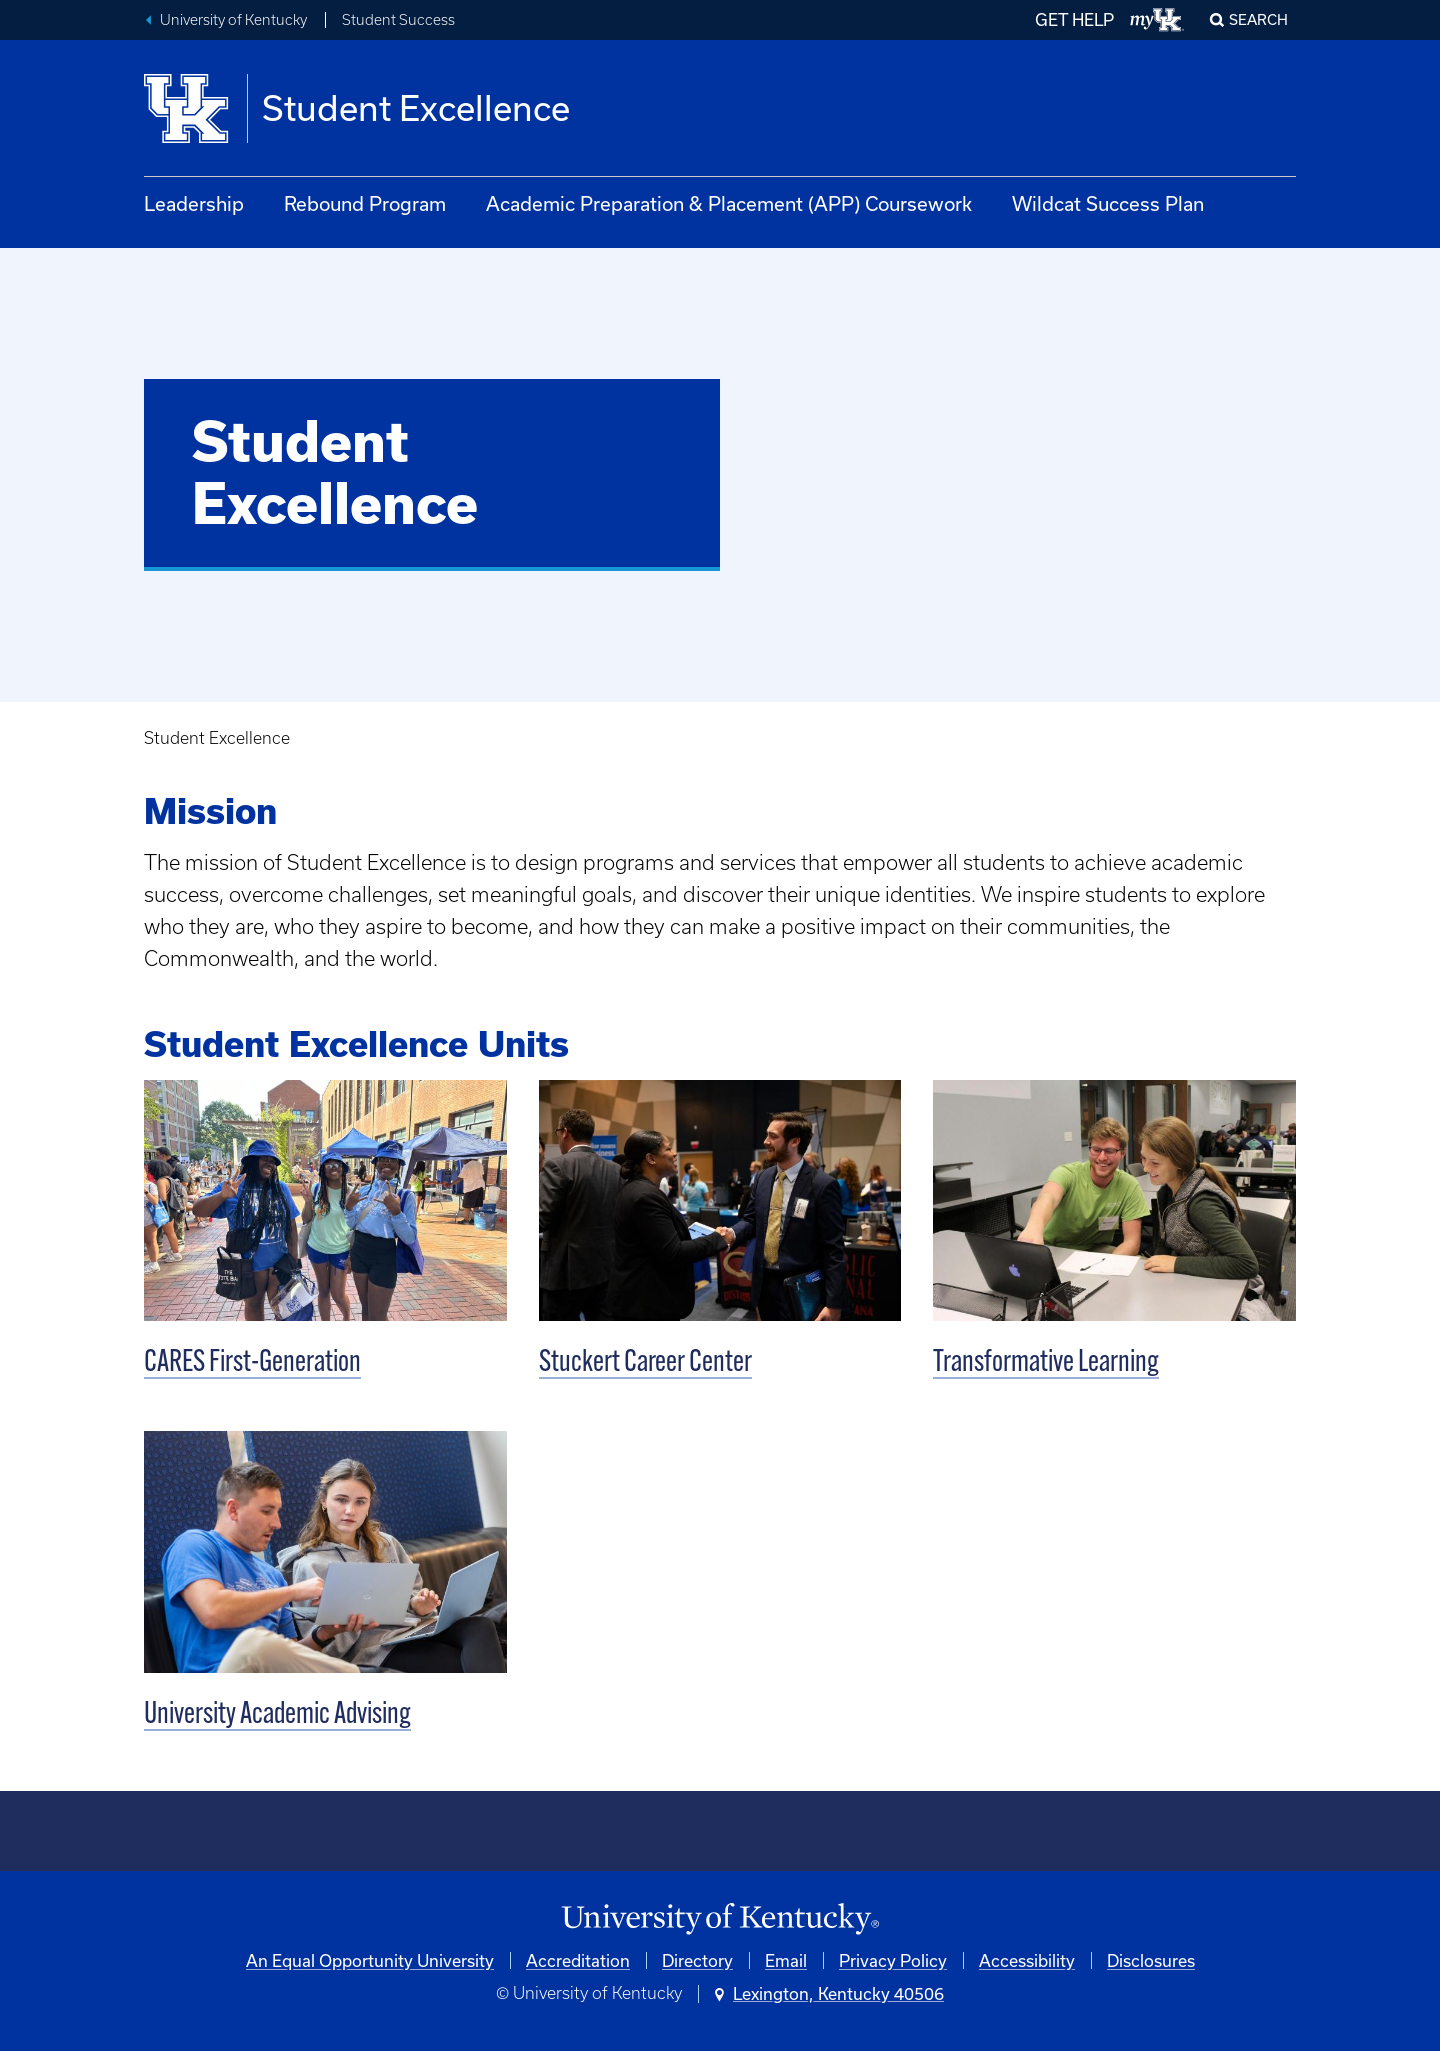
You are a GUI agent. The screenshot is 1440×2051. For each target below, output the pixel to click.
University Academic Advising (277, 1715)
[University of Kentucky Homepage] (720, 1919)
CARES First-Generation (252, 1363)
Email (786, 1960)
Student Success (398, 20)
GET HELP (1074, 19)
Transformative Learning (1046, 1363)
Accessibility (1027, 1960)
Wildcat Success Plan (1108, 203)
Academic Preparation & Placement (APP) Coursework (729, 203)
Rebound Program (365, 203)
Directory (697, 1960)
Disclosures (1151, 1960)
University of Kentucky (233, 20)
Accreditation (578, 1960)
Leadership (194, 203)
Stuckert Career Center (645, 1363)
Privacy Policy (893, 1960)
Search (1258, 19)
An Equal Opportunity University (370, 1960)
